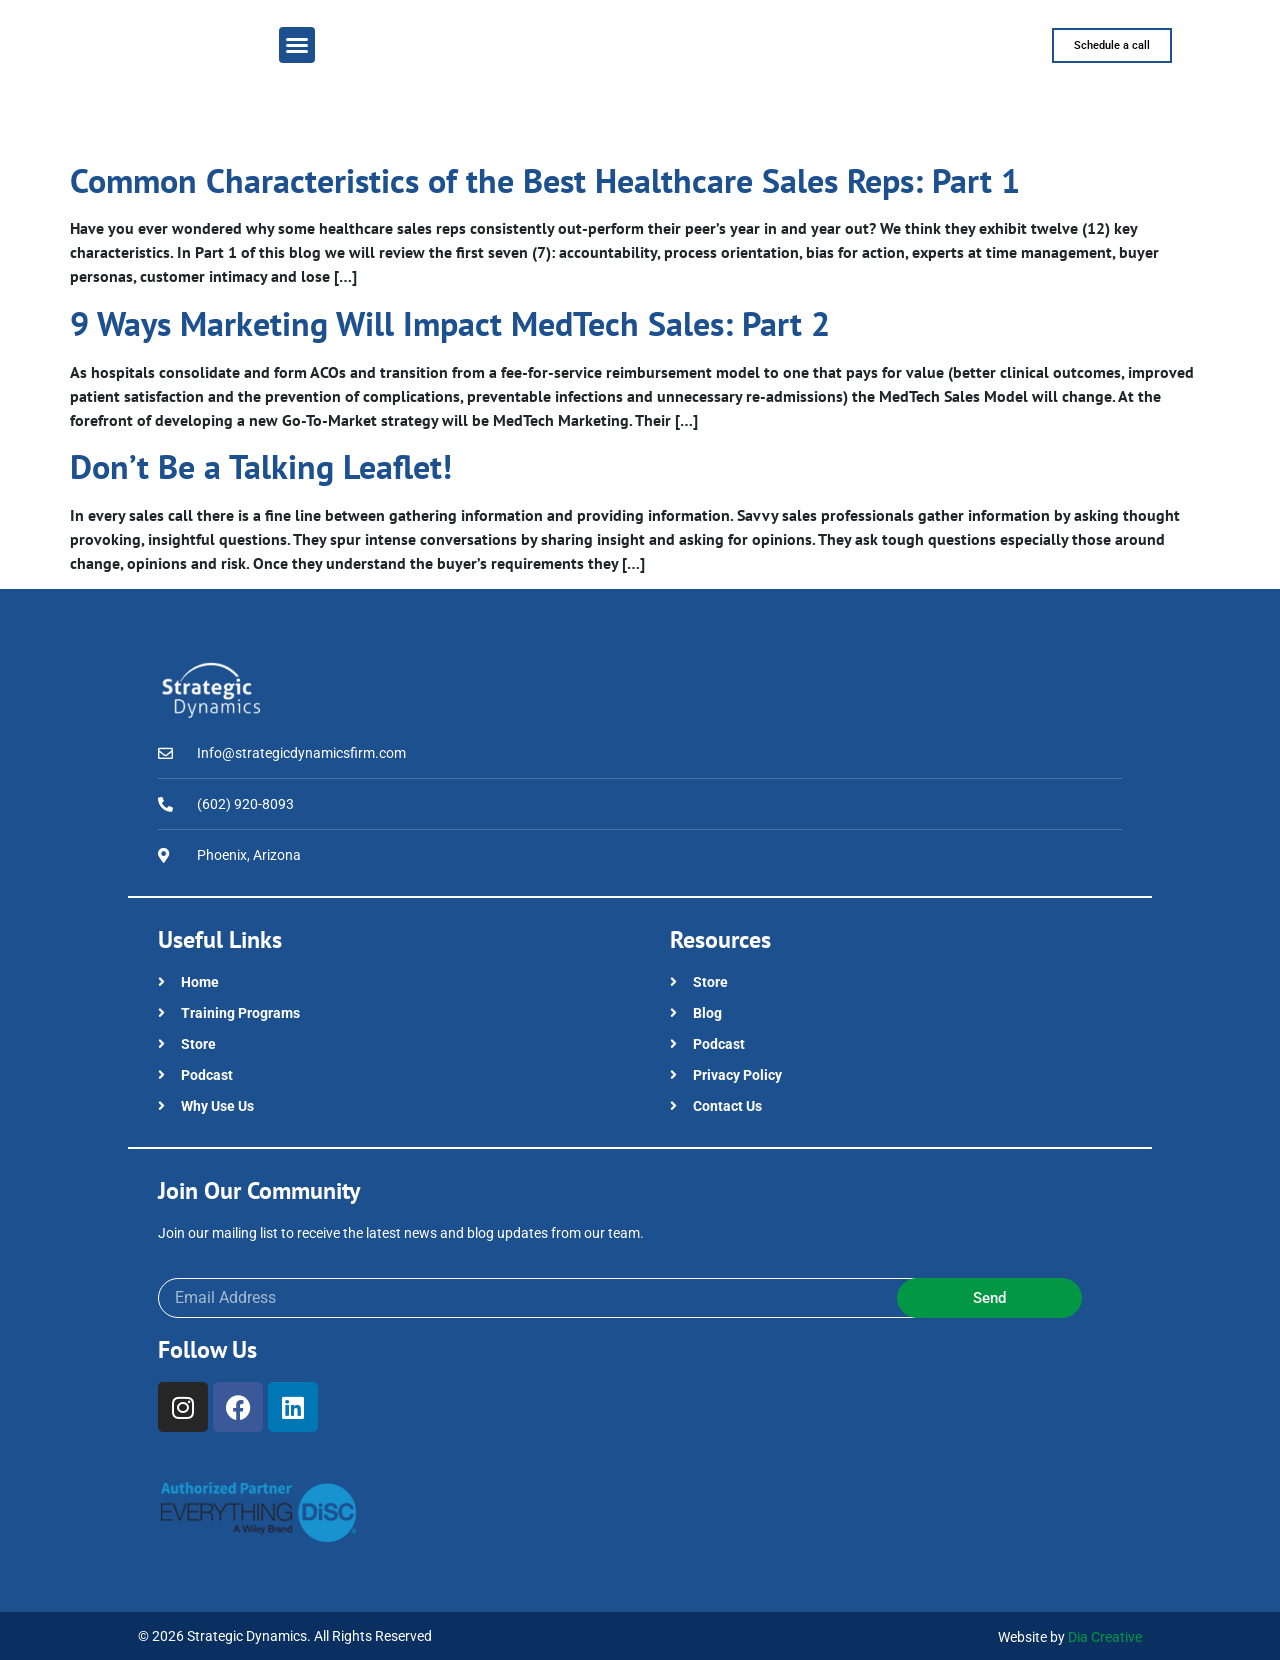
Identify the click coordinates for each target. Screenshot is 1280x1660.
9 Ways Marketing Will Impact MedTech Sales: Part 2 (450, 323)
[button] (297, 45)
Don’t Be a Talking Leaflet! (261, 466)
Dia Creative (1105, 1637)
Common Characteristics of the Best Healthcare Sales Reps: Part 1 (545, 180)
